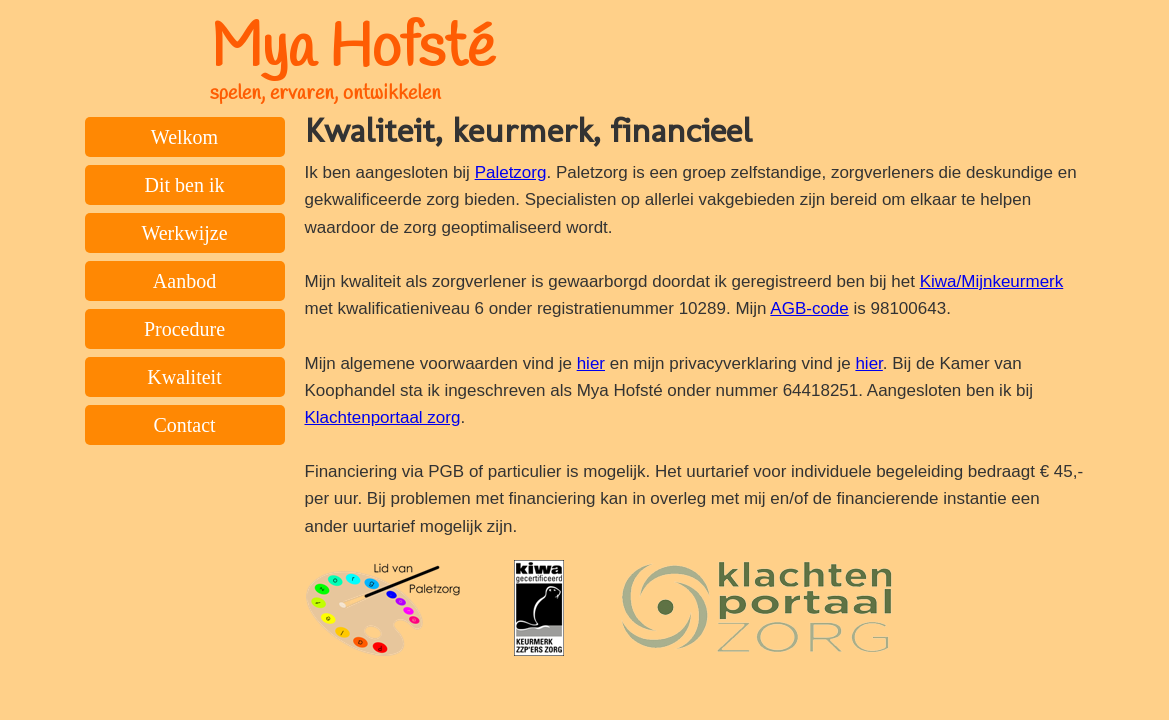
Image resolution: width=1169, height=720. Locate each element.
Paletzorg (511, 172)
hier (591, 363)
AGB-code (809, 308)
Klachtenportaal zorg (383, 417)
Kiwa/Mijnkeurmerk (992, 281)
